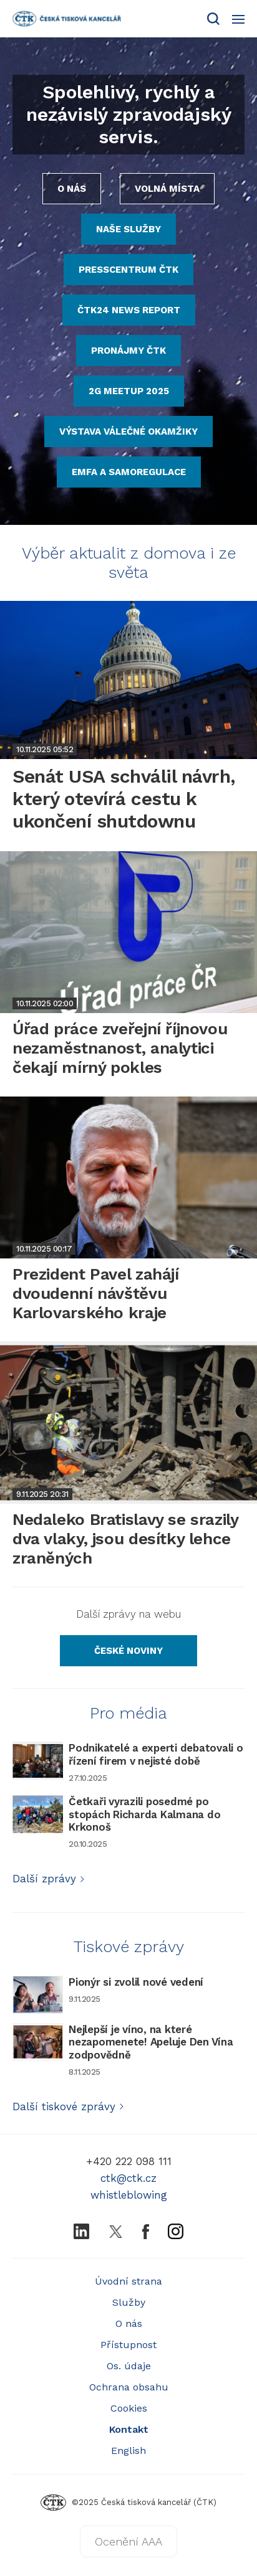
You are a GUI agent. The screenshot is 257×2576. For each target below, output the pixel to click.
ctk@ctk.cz (128, 2178)
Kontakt (128, 2429)
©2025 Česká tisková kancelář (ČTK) (128, 2502)
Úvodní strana (128, 2281)
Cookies (128, 2408)
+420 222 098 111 (129, 2161)
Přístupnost (128, 2345)
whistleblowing (128, 2195)
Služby (128, 2302)
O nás (128, 2323)
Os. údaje (129, 2366)
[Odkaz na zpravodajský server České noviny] (128, 1650)
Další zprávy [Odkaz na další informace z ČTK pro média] (48, 1878)
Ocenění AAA (128, 2541)
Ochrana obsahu (128, 2387)
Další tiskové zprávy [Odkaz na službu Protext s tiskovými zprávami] (68, 2106)
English (128, 2450)
